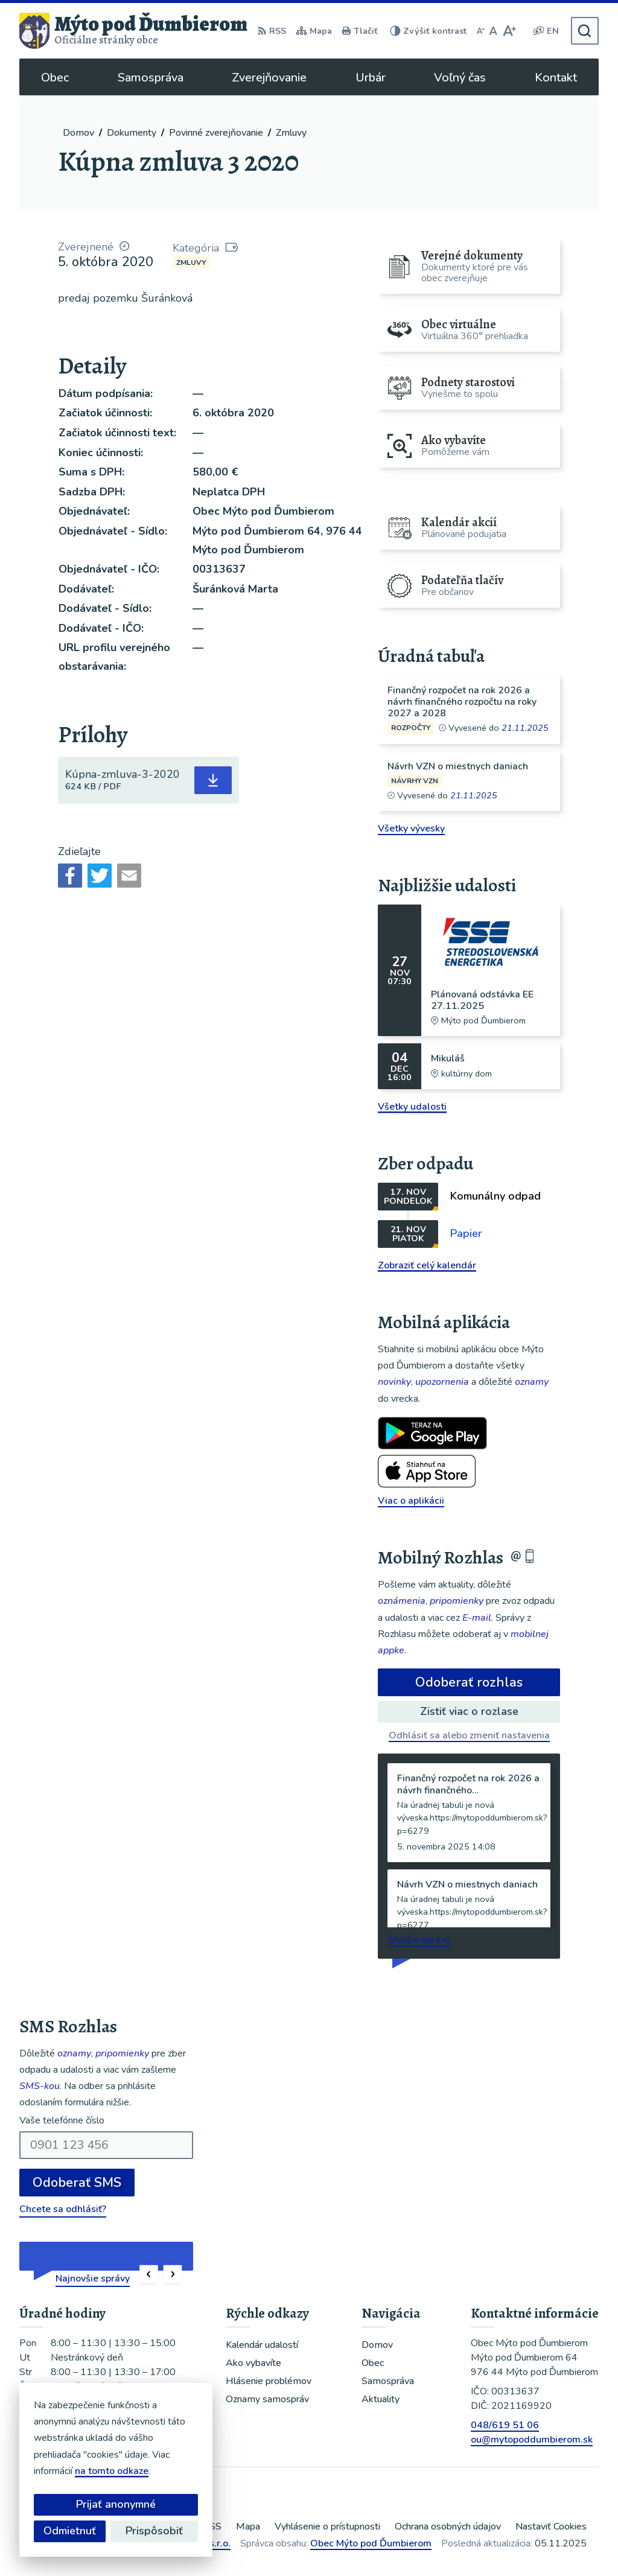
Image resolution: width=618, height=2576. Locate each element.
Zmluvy (191, 262)
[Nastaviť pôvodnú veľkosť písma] (493, 30)
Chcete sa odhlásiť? (62, 2209)
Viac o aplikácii (411, 1500)
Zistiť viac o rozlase (469, 1711)
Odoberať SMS (77, 2183)
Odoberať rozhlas (469, 1682)
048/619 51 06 (505, 2425)
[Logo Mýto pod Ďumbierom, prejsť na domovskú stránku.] (133, 31)
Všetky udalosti (412, 1106)
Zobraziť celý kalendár (427, 1265)
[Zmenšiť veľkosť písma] (480, 30)
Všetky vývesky (411, 828)
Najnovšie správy (93, 2278)
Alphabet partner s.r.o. (181, 2543)
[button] (148, 2274)
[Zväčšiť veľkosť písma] (509, 30)
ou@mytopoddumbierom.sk (532, 2439)
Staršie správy (418, 1940)
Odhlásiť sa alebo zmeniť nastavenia (469, 1735)
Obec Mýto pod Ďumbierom (371, 2543)
